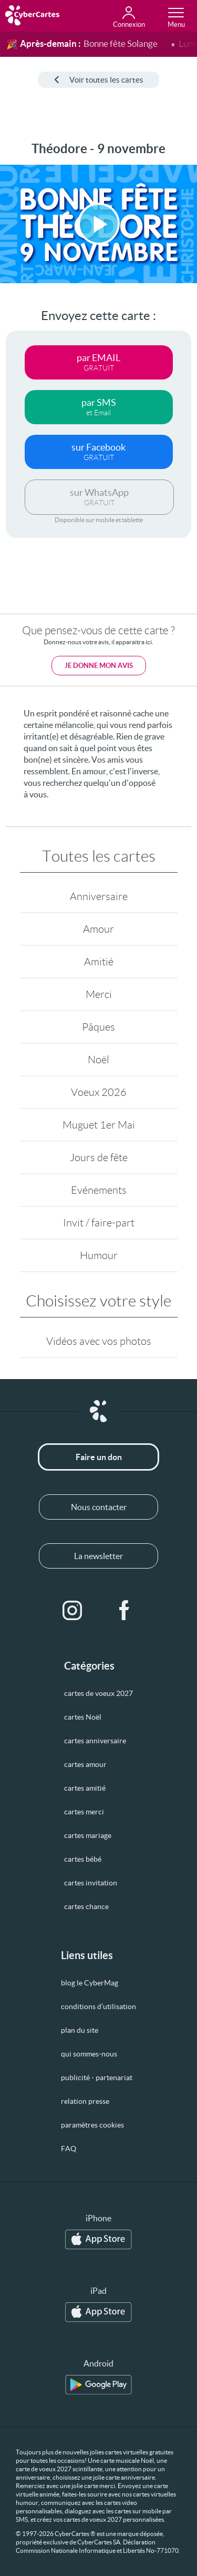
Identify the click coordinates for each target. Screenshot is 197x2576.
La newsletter (98, 1556)
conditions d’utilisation (98, 2006)
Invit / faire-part (98, 1223)
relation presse (85, 2101)
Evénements (99, 1190)
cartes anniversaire (95, 1740)
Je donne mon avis (99, 666)
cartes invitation (90, 1883)
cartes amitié (85, 1788)
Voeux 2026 (99, 1092)
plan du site (79, 2030)
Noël (98, 1059)
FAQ (68, 2148)
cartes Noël (82, 1717)
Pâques (98, 1027)
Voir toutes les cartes (98, 79)
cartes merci (84, 1812)
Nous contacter (99, 1507)
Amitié (98, 961)
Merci (99, 994)
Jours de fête (99, 1157)
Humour (99, 1255)
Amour (98, 929)
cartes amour (85, 1764)
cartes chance (86, 1906)
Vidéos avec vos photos (98, 1341)
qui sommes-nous (89, 2054)
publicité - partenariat (96, 2077)
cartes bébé (82, 1859)
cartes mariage (87, 1835)
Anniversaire (99, 896)
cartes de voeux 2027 (98, 1693)
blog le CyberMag (89, 1983)
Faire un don (99, 1457)
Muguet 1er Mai (99, 1125)
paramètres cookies (92, 2125)
